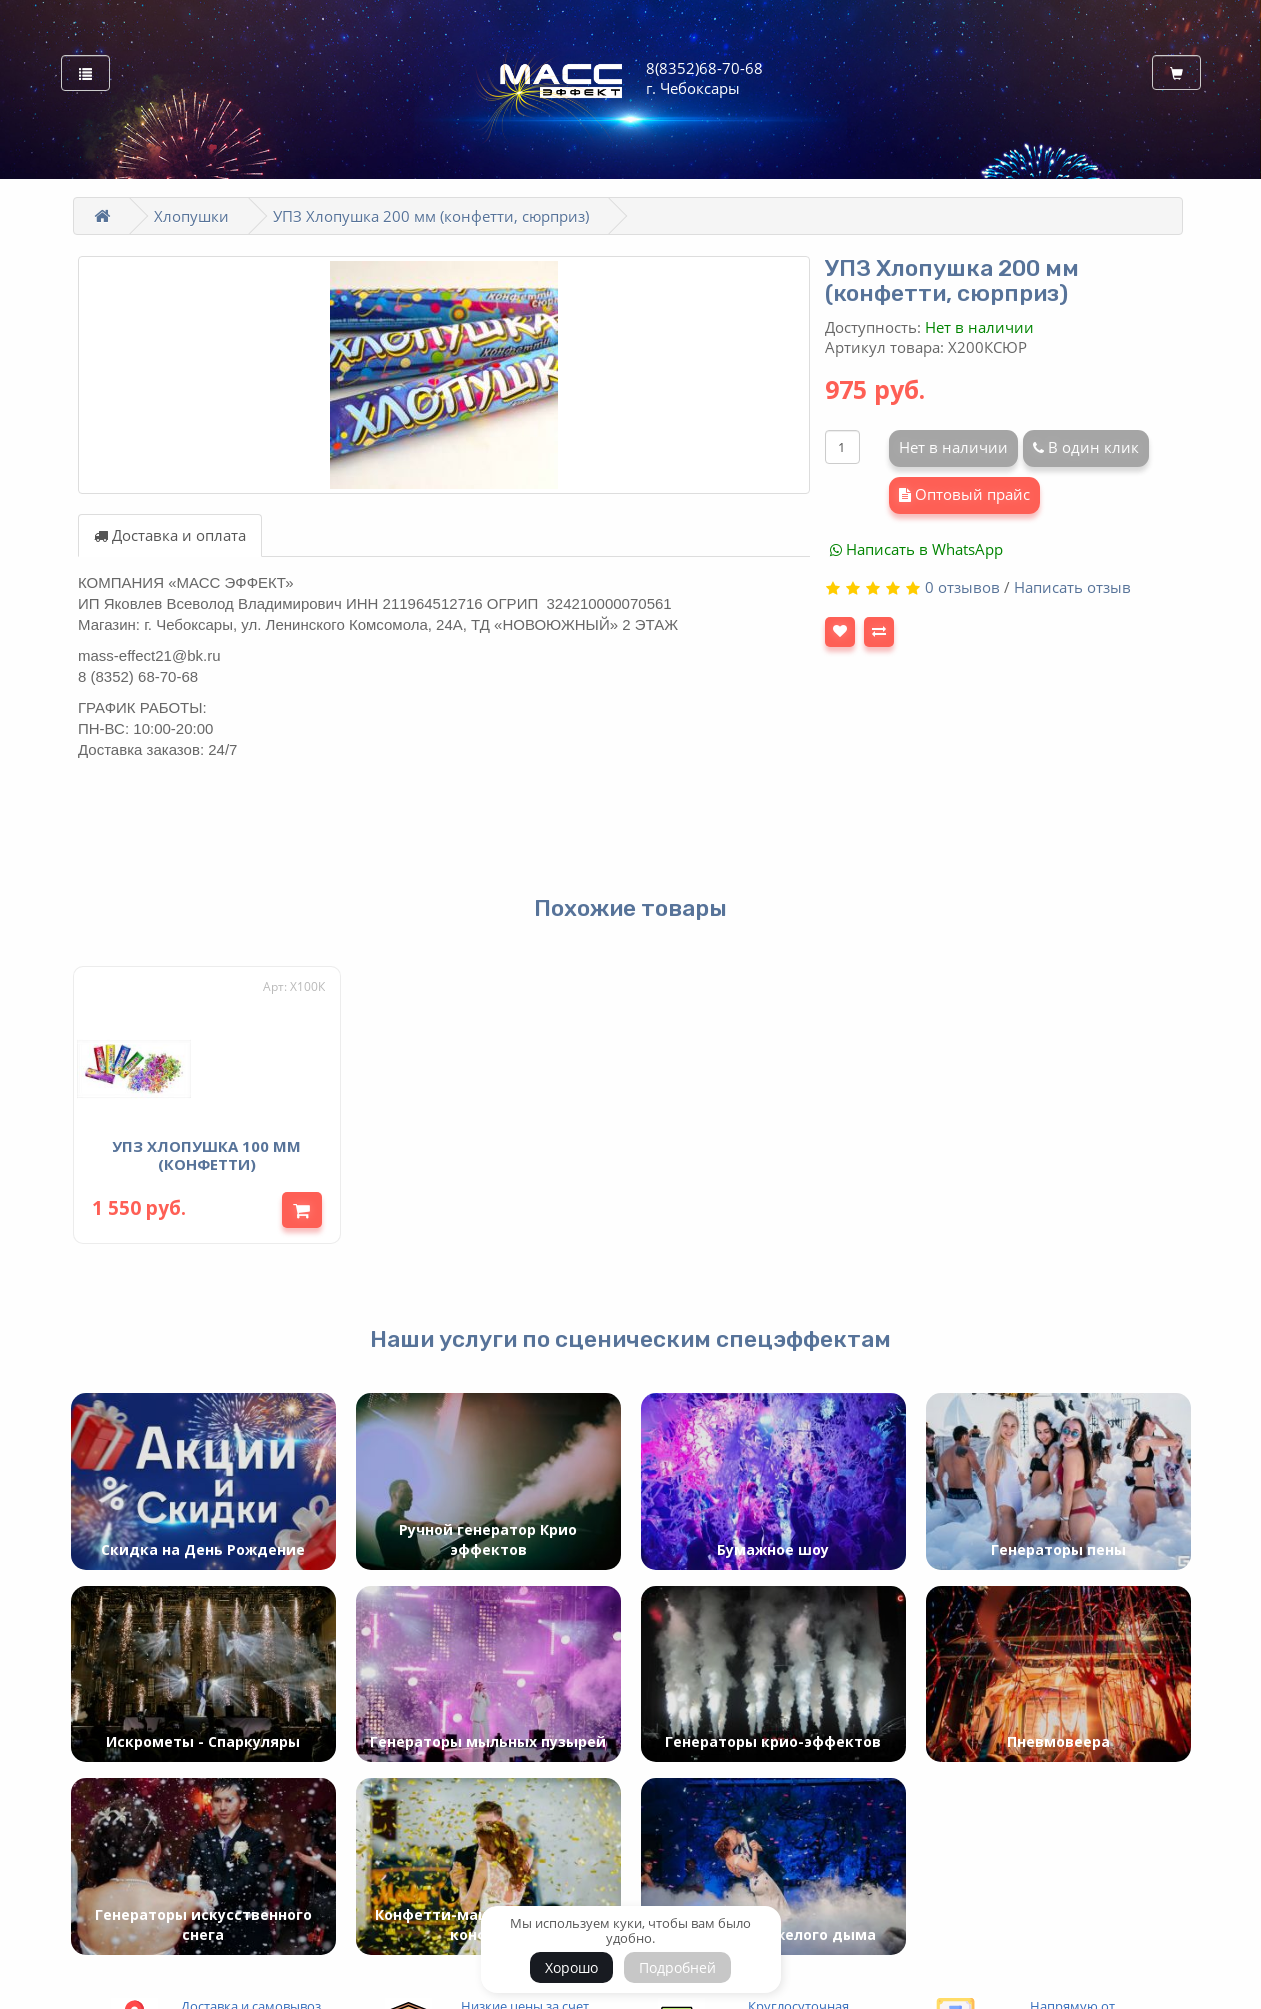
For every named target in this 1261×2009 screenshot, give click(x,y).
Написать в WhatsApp (916, 549)
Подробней (677, 1967)
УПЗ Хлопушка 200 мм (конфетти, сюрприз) (431, 216)
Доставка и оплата (170, 535)
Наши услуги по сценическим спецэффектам (630, 1334)
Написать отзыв (1072, 587)
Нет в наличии (953, 447)
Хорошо (571, 1967)
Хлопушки (191, 216)
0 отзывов (962, 587)
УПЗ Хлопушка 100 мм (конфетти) (206, 1150)
